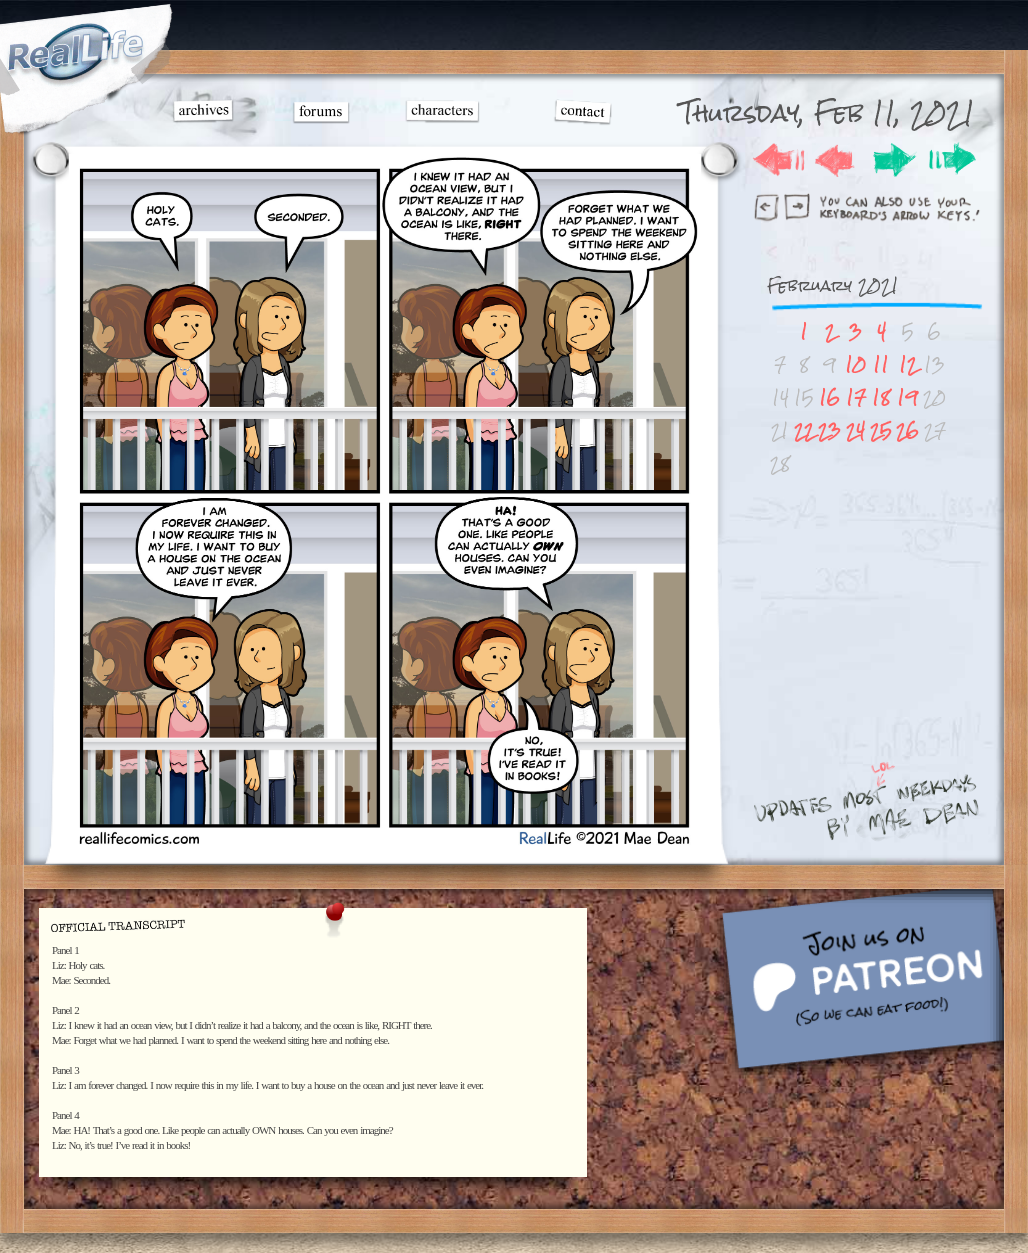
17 (856, 397)
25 (881, 430)
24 (855, 430)
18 (881, 397)
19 (907, 397)
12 (908, 364)
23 (829, 430)
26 (907, 430)
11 (881, 364)
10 (855, 364)
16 (829, 397)
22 (804, 430)
